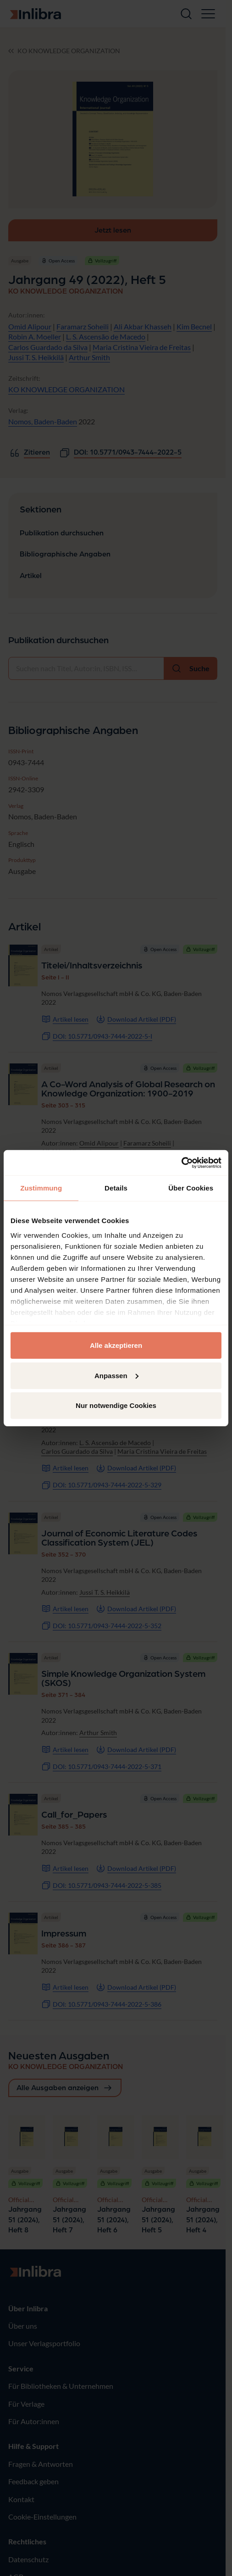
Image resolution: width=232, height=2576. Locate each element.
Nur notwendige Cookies (116, 1405)
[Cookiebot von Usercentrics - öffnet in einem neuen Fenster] (181, 1162)
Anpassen (116, 1375)
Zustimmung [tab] (41, 1188)
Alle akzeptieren (116, 1345)
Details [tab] (116, 1188)
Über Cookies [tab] (190, 1188)
